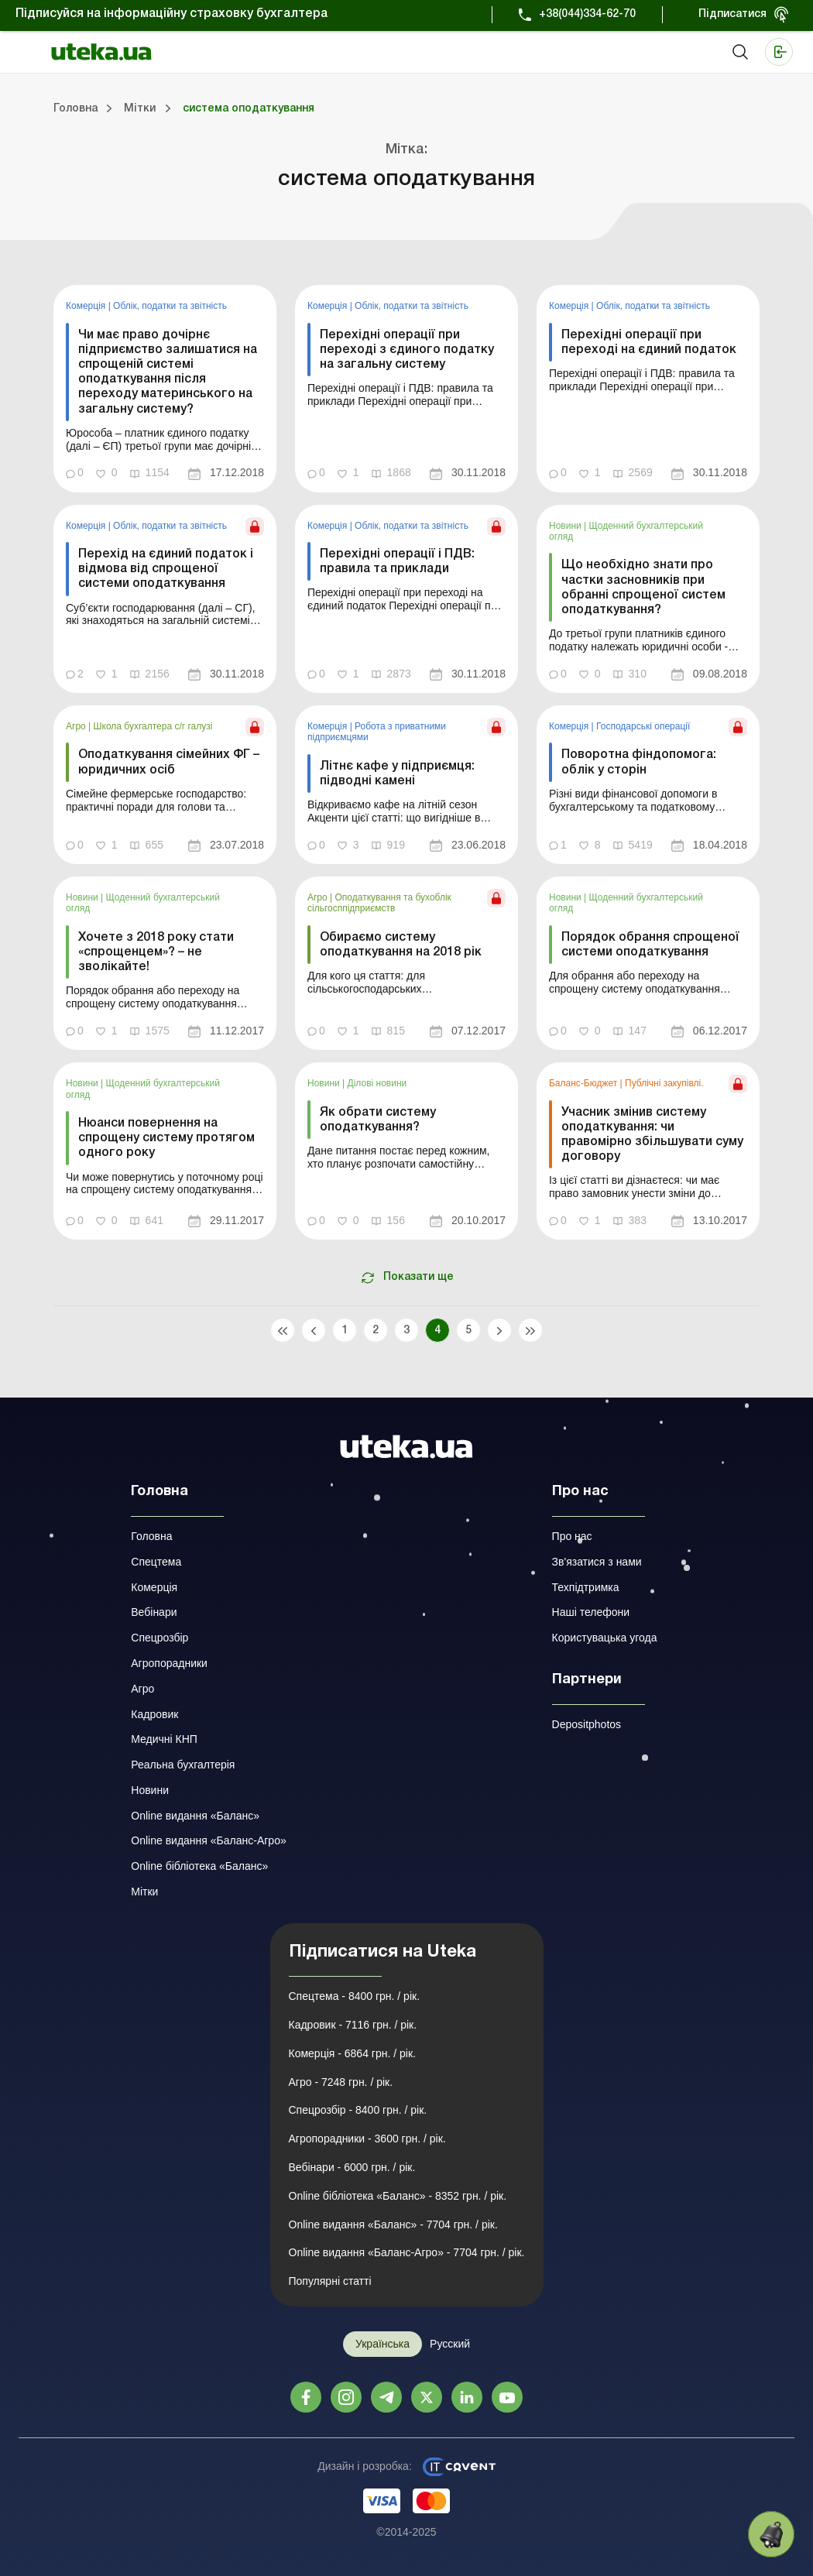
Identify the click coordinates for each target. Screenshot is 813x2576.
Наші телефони (591, 1612)
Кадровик (154, 1714)
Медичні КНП (164, 1739)
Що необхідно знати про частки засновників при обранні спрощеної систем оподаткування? (643, 588)
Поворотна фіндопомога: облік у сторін (638, 762)
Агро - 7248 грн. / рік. (341, 2082)
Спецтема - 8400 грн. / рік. (354, 1996)
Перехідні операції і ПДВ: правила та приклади (397, 562)
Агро (77, 726)
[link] (164, 388)
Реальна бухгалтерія (183, 1764)
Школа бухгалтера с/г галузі (153, 726)
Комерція (87, 305)
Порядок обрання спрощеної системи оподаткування (650, 945)
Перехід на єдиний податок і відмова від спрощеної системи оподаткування (165, 569)
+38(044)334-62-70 (587, 14)
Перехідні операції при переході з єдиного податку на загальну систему (407, 350)
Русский (450, 2344)
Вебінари (154, 1612)
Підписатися (732, 14)
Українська (382, 2344)
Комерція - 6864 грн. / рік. (352, 2053)
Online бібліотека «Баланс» (199, 1866)
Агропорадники (169, 1663)
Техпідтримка (585, 1587)
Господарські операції (643, 726)
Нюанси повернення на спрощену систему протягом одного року (166, 1138)
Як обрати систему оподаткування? (378, 1120)
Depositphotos (587, 1724)
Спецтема (156, 1562)
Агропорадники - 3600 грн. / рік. (367, 2138)
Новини (566, 525)
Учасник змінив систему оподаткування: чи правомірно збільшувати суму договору (652, 1135)
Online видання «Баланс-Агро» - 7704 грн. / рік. (407, 2252)
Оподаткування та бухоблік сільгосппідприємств (379, 903)
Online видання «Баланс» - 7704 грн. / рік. (393, 2224)
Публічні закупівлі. (664, 1083)
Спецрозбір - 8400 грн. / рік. (358, 2110)
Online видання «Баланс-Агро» (208, 1840)
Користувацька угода (604, 1637)
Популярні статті (330, 2281)
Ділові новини (377, 1083)
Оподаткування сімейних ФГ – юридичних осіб (168, 762)
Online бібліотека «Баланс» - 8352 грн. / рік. (398, 2196)
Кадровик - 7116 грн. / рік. (353, 2025)
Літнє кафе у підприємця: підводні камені (397, 774)
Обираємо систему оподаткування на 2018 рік (401, 945)
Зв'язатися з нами (597, 1562)
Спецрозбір (159, 1637)
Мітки (144, 1891)
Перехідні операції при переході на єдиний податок (648, 342)
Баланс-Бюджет (584, 1083)
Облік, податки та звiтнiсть (170, 305)
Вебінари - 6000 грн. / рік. (352, 2167)
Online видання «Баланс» (195, 1815)
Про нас (572, 1536)
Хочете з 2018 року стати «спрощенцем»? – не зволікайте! (156, 952)
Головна (151, 1536)
